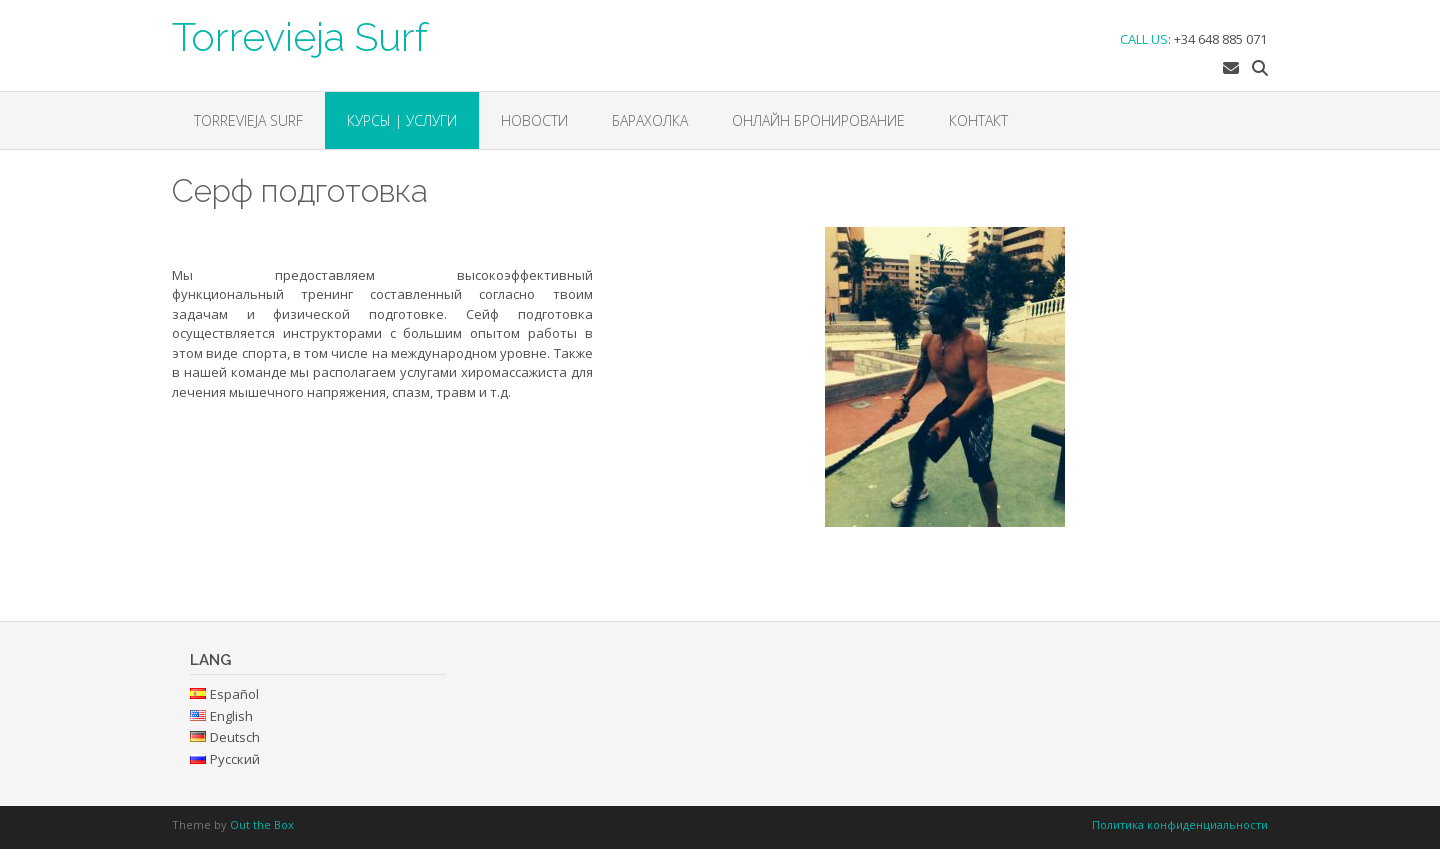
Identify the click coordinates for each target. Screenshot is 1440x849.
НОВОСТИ (534, 120)
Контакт (978, 120)
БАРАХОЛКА (650, 120)
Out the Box (262, 824)
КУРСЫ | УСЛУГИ (402, 120)
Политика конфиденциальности (1180, 824)
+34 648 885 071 (1220, 39)
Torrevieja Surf (300, 35)
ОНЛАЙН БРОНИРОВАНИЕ (818, 120)
